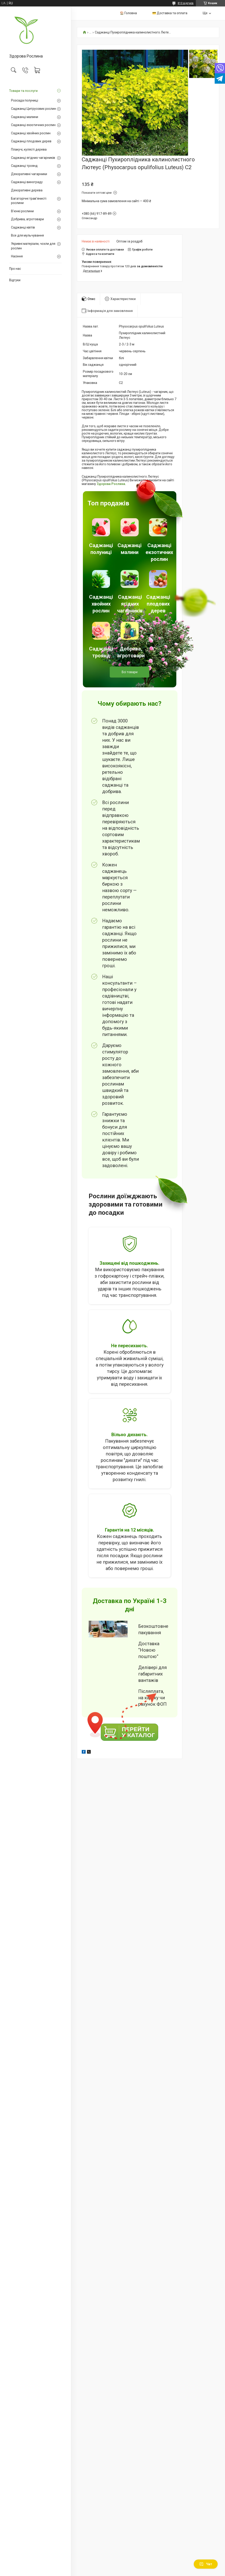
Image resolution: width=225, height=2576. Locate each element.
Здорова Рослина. (111, 484)
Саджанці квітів (23, 227)
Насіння (17, 256)
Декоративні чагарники (29, 174)
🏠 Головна (128, 13)
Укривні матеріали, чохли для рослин (33, 246)
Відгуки (14, 280)
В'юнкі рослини (22, 211)
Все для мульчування (27, 235)
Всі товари (130, 672)
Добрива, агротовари (27, 219)
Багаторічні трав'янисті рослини (28, 201)
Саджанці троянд (24, 166)
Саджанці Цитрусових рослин (33, 108)
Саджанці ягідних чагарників (33, 158)
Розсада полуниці (24, 100)
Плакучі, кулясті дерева (29, 149)
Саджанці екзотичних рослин (33, 125)
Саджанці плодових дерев (31, 141)
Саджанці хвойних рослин (31, 133)
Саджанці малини (24, 117)
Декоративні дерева (26, 190)
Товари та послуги (23, 91)
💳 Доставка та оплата (169, 13)
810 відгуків (186, 3)
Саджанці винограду (27, 182)
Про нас (15, 268)
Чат (205, 2564)
